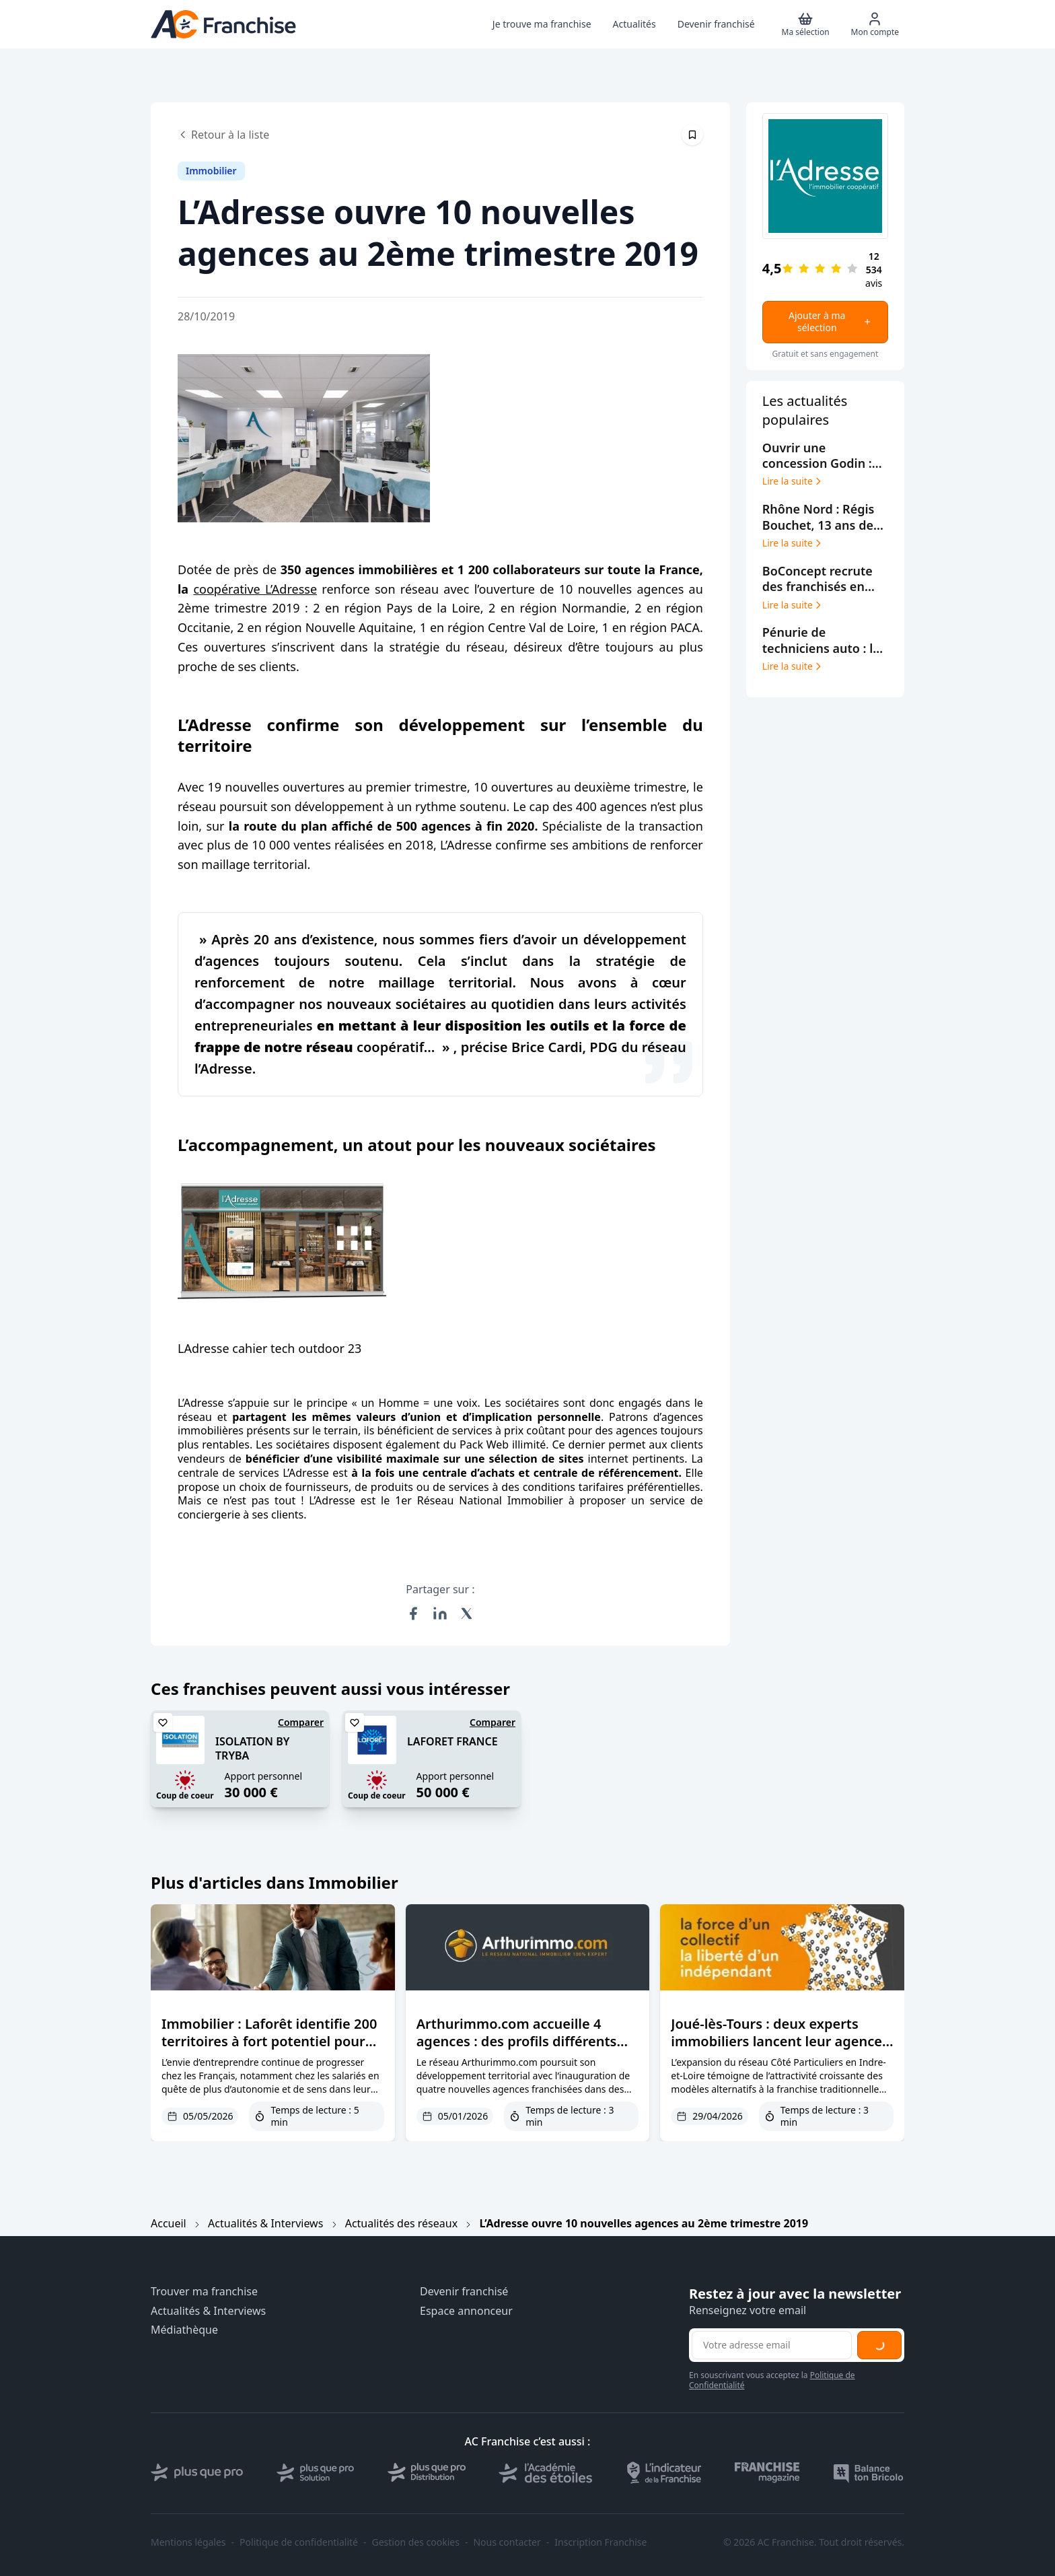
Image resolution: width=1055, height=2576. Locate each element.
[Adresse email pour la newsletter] (772, 2345)
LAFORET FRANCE (452, 1741)
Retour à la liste (223, 134)
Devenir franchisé (464, 2292)
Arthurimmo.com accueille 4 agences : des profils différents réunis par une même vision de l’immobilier (517, 2050)
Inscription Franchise (600, 2542)
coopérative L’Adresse (255, 589)
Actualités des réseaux (401, 2223)
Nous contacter (506, 2542)
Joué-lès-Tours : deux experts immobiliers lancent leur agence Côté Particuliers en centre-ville (776, 2041)
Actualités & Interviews (265, 2223)
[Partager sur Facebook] (413, 1613)
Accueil (168, 2223)
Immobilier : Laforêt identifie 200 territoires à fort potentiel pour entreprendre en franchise (269, 2041)
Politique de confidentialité (299, 2542)
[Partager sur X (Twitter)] (467, 1613)
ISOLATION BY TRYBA (252, 1748)
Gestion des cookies (416, 2542)
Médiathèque (184, 2330)
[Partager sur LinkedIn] (440, 1613)
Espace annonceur (466, 2311)
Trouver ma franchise (204, 2292)
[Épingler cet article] (692, 134)
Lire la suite (793, 481)
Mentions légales (188, 2542)
